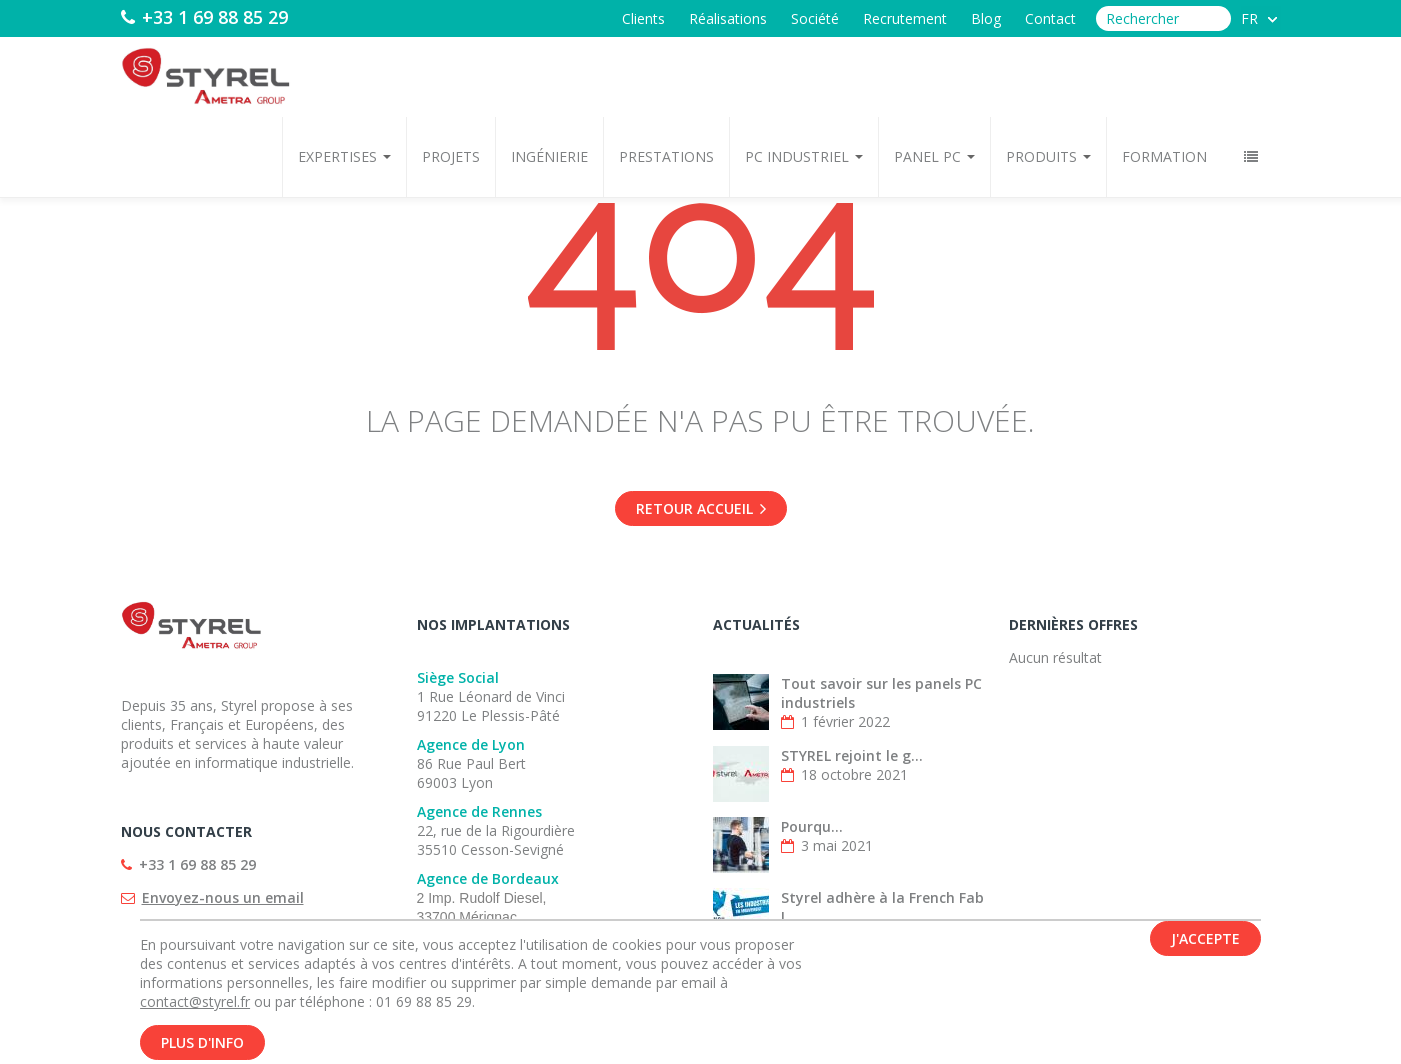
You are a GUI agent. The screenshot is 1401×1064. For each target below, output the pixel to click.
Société (815, 18)
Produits (1048, 156)
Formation (1164, 156)
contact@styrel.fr (195, 1010)
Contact (1050, 18)
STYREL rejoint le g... (852, 755)
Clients (643, 18)
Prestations (666, 156)
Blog (986, 18)
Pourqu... (812, 826)
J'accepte (1205, 947)
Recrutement (905, 18)
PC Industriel (804, 156)
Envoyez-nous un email (223, 897)
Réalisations (728, 18)
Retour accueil (701, 508)
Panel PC (934, 156)
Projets (451, 156)
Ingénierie (549, 156)
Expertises (344, 156)
